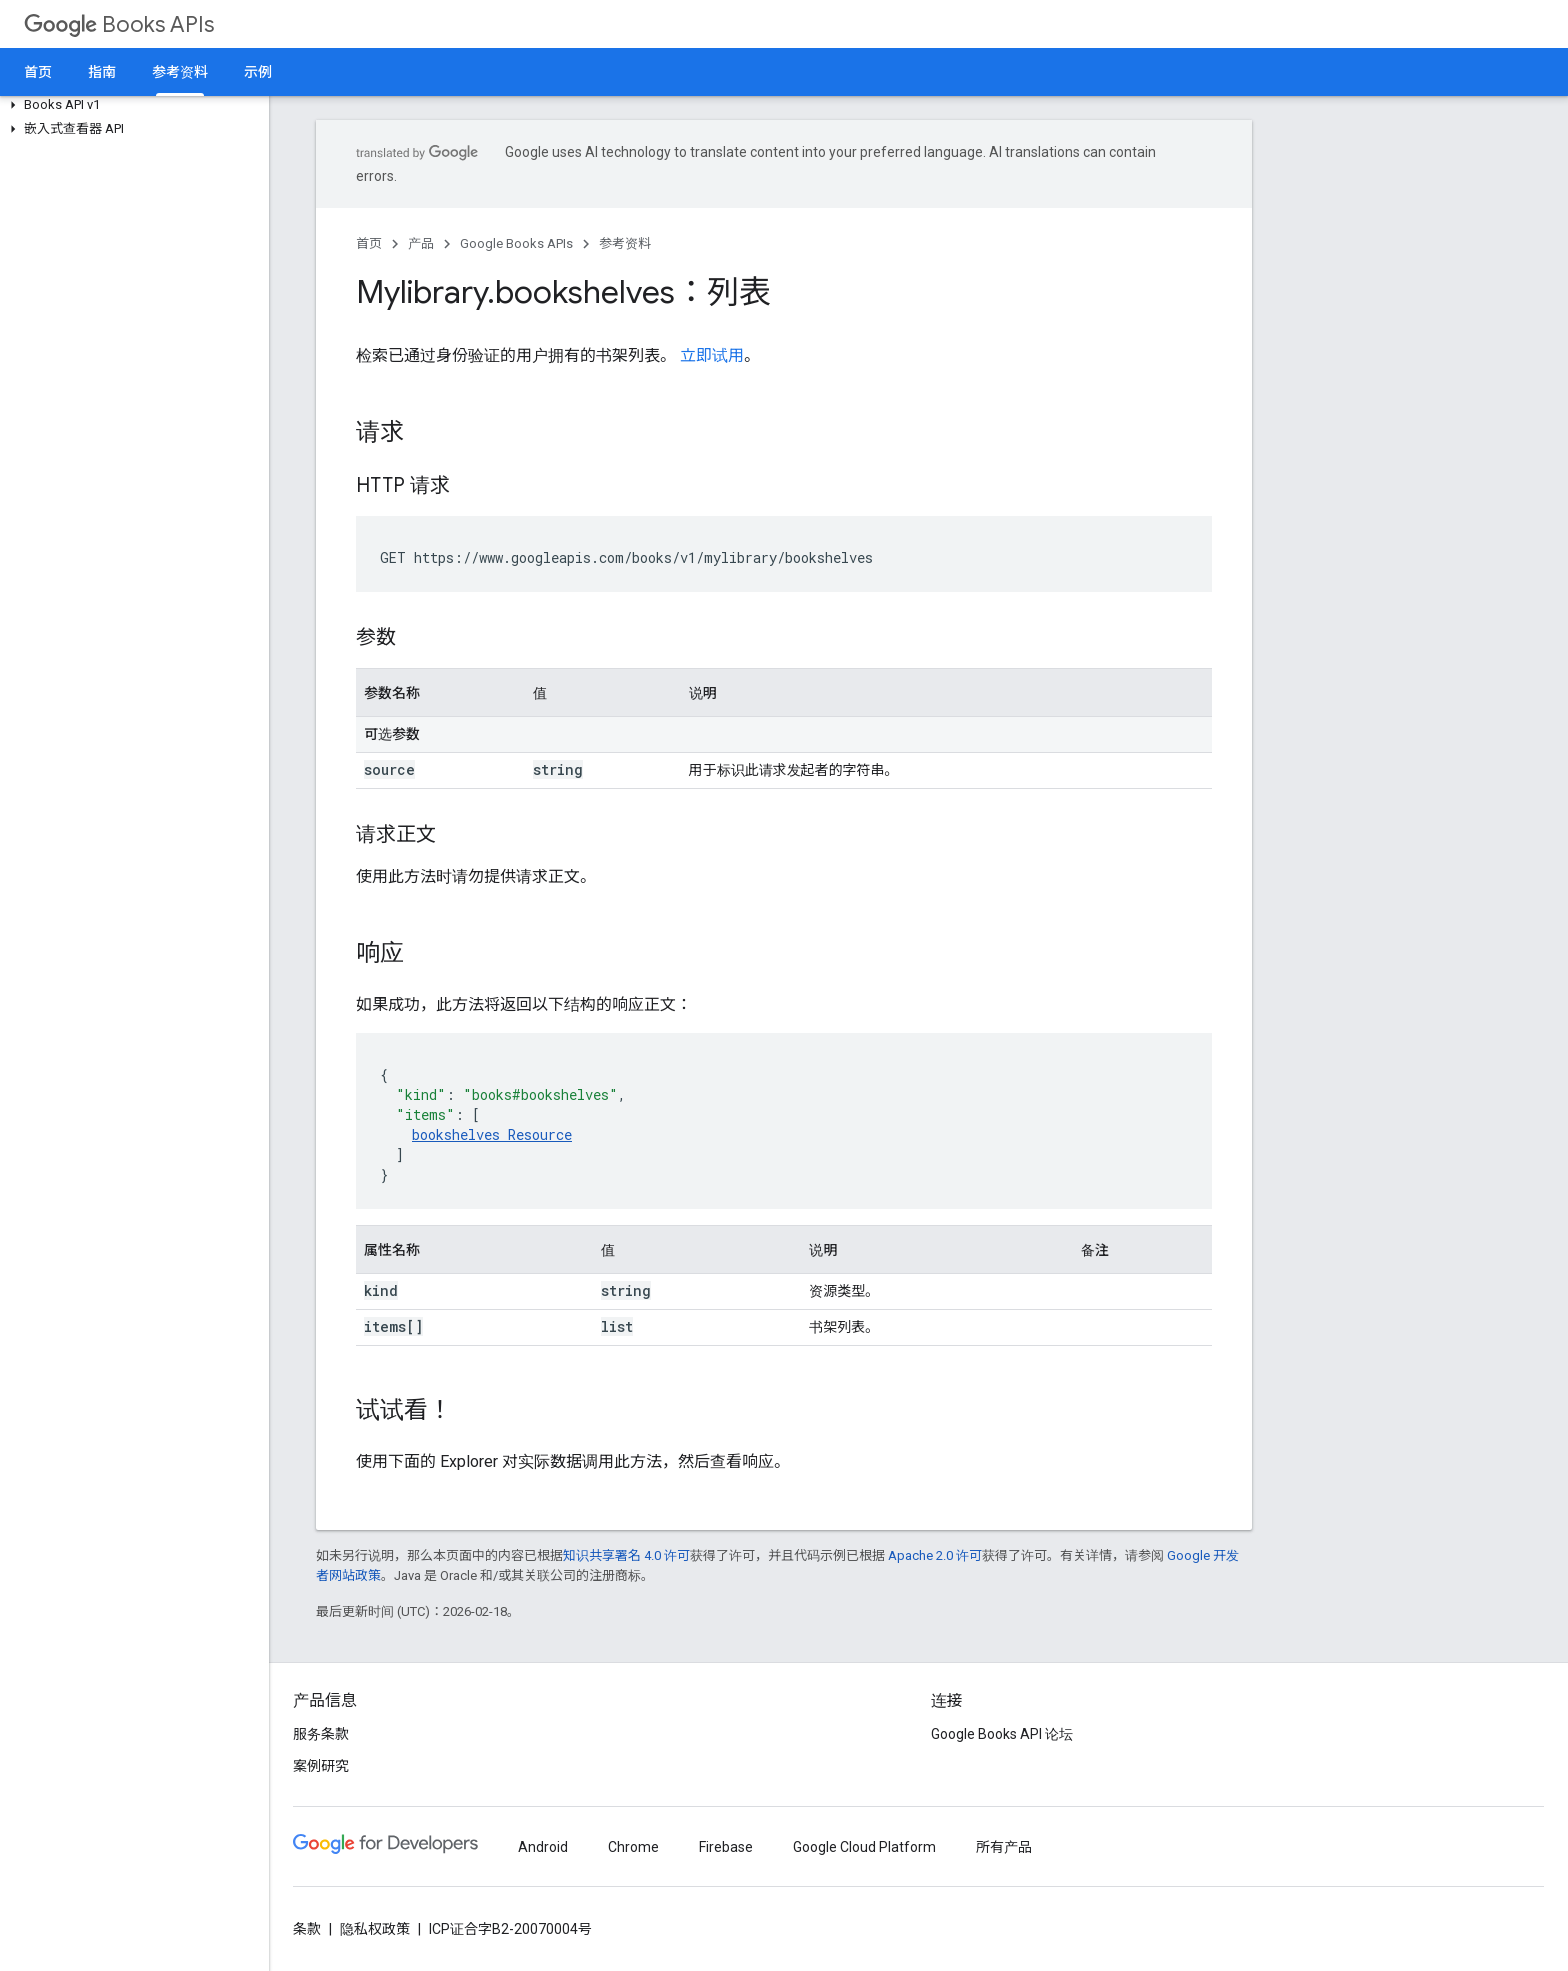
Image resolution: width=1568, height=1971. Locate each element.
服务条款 (321, 1734)
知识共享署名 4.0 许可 (626, 1555)
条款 (307, 1929)
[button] (130, 105)
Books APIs (119, 24)
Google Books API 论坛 (1002, 1734)
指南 (102, 72)
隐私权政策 (375, 1929)
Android (543, 1847)
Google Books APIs (516, 243)
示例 (258, 72)
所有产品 (1004, 1847)
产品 (421, 243)
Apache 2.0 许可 (935, 1555)
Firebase (726, 1847)
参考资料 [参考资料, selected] (180, 72)
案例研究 (321, 1766)
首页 (38, 72)
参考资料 (625, 243)
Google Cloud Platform (864, 1847)
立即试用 (712, 355)
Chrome (633, 1847)
